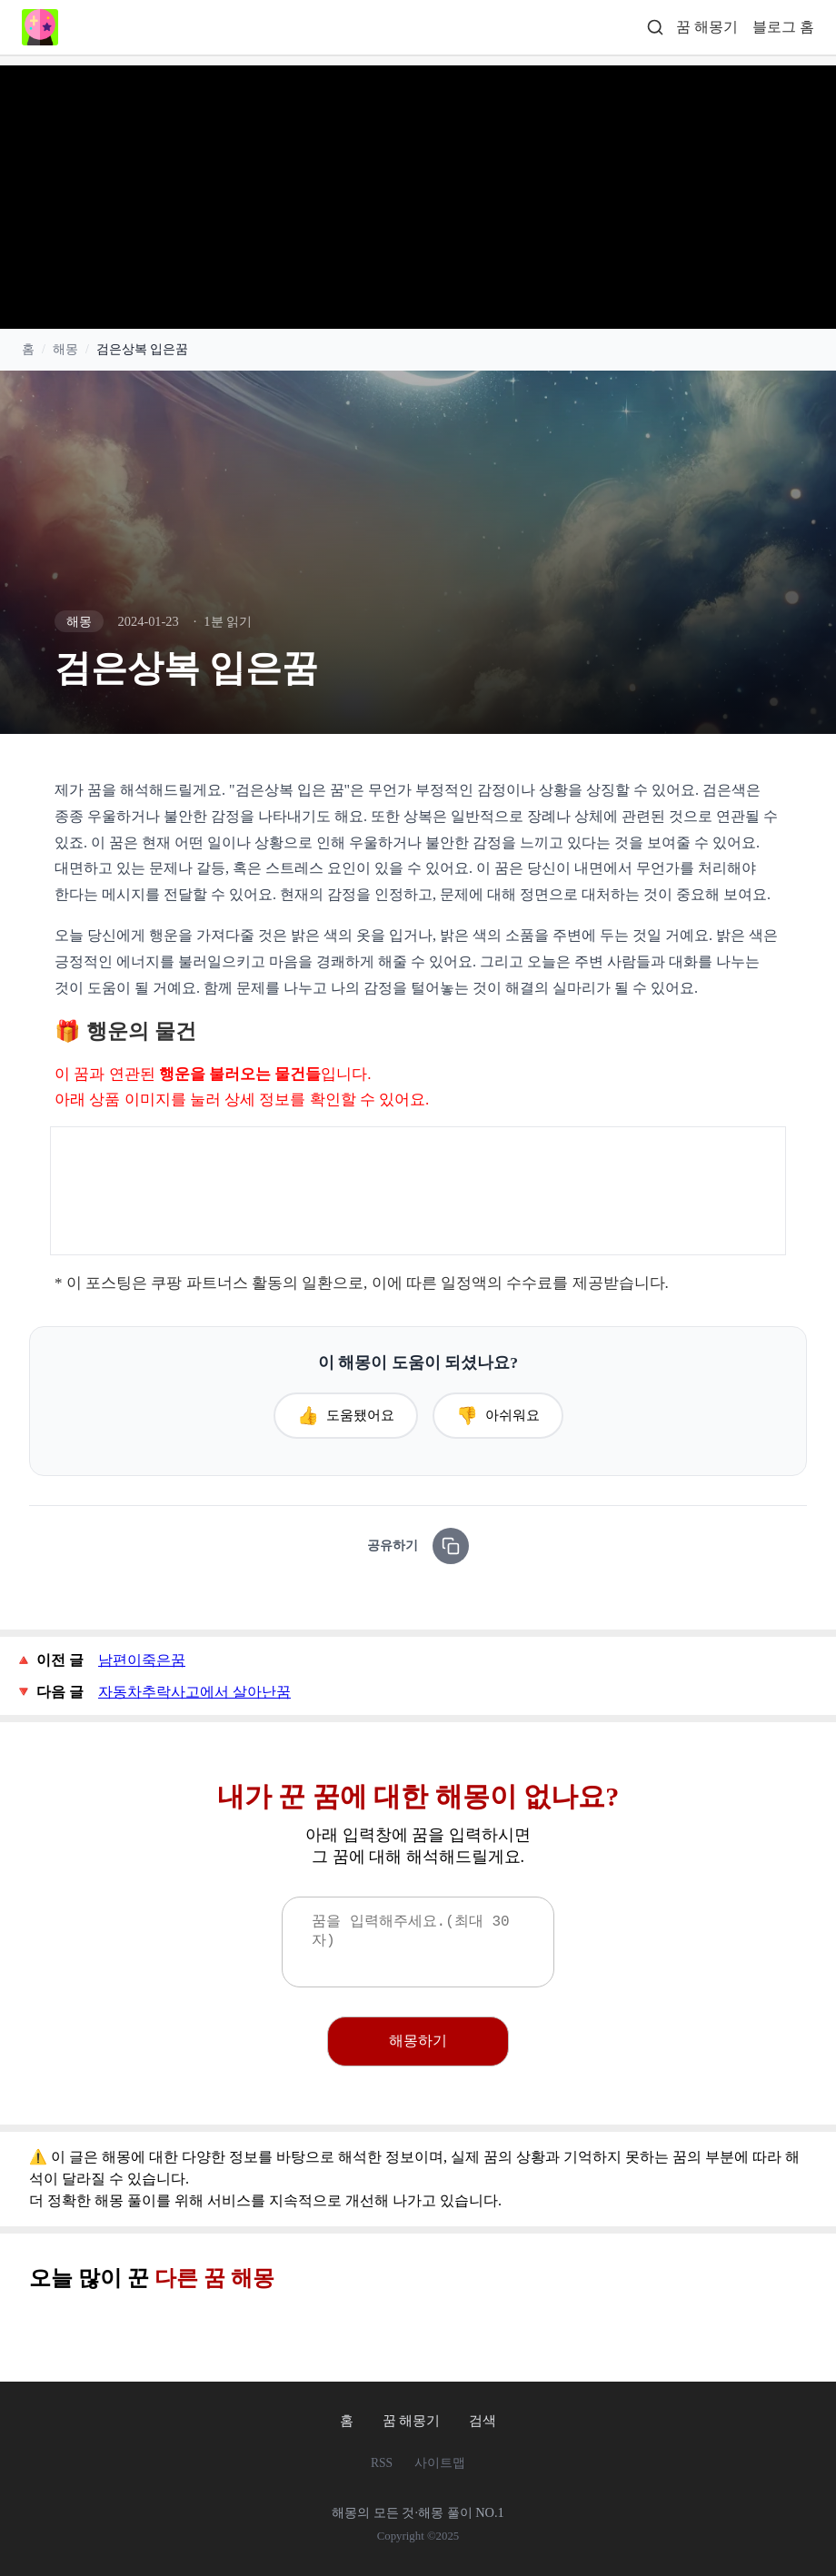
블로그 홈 (783, 27)
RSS (382, 2463)
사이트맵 (439, 2463)
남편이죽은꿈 (141, 1660)
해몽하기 (418, 2040)
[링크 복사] (451, 1546)
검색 (482, 2420)
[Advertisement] (418, 192)
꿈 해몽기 (707, 27)
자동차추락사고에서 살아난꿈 (194, 1691)
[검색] (655, 28)
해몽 (65, 349)
